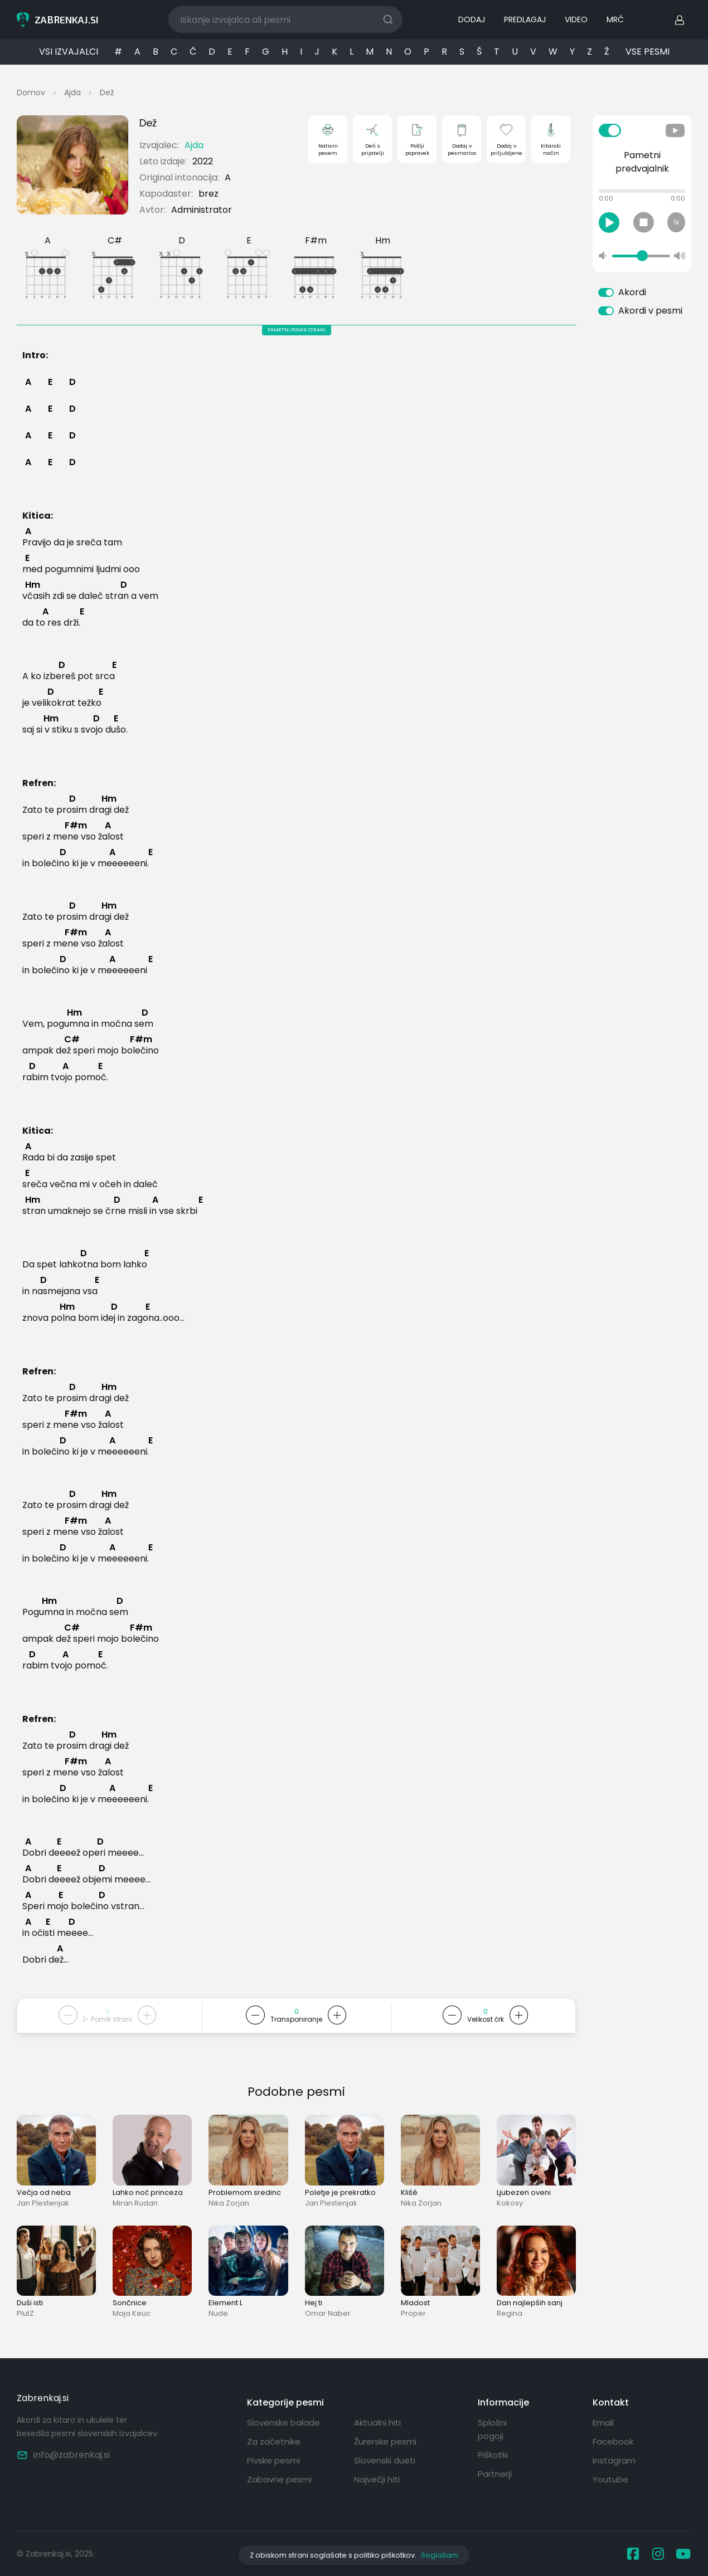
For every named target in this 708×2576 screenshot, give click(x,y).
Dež (107, 92)
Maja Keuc (132, 2313)
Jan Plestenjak (43, 2203)
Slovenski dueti (384, 2460)
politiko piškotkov (384, 2555)
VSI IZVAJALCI (68, 51)
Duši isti (30, 2302)
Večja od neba (44, 2192)
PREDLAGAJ (525, 19)
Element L (225, 2302)
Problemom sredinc (244, 2192)
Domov (31, 92)
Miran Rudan (135, 2203)
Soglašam (439, 2555)
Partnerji (495, 2474)
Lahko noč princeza (148, 2192)
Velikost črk (485, 2019)
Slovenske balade (283, 2422)
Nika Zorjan (228, 2203)
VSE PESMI (647, 51)
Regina (509, 2313)
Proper (413, 2313)
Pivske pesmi (273, 2460)
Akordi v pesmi (650, 310)
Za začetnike (273, 2441)
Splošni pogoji (492, 2429)
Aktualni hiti (377, 2422)
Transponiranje (296, 2019)
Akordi (632, 292)
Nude (218, 2313)
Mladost (415, 2302)
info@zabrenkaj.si (63, 2454)
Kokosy (510, 2203)
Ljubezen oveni (524, 2192)
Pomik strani (107, 2019)
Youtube (610, 2479)
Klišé (409, 2192)
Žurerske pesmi (385, 2441)
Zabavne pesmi (279, 2479)
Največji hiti (377, 2479)
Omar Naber (328, 2313)
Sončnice (130, 2302)
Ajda (72, 92)
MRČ (615, 19)
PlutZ (25, 2313)
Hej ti (313, 2302)
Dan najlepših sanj (529, 2302)
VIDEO (576, 19)
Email (603, 2422)
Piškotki (493, 2455)
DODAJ (471, 19)
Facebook (613, 2441)
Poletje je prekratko (340, 2192)
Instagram (614, 2460)
